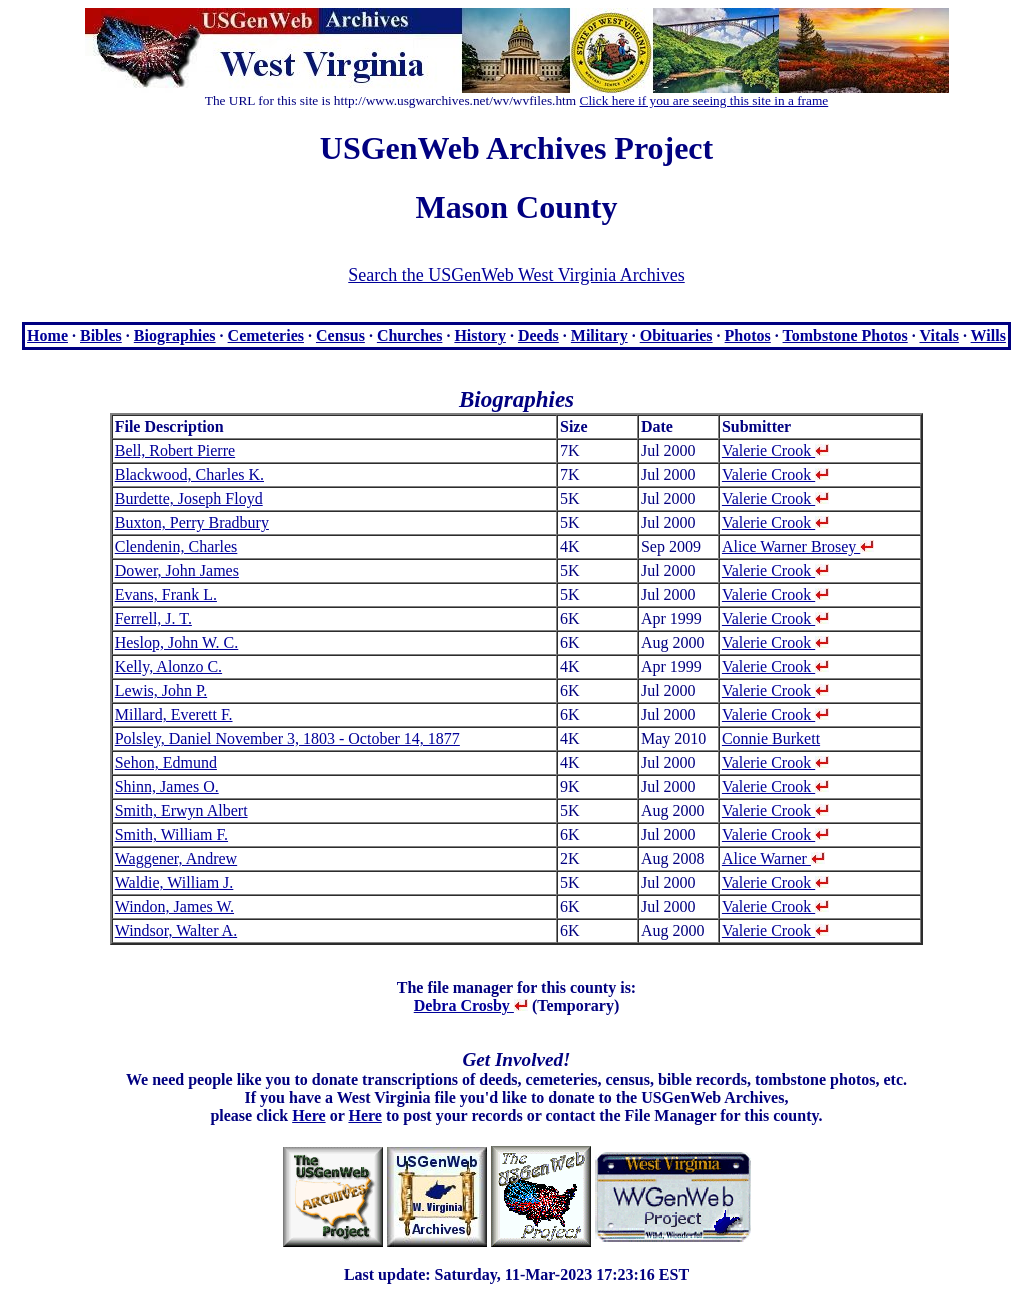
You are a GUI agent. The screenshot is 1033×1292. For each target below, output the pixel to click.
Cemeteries (266, 335)
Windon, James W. (174, 906)
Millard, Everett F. (174, 714)
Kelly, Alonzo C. (168, 666)
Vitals (938, 335)
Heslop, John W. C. (177, 642)
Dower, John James (177, 570)
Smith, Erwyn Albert (181, 810)
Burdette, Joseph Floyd (189, 498)
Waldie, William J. (174, 882)
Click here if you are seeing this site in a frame (704, 100)
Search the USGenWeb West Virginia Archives (516, 275)
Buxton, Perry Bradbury (192, 522)
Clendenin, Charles (176, 546)
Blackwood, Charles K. (189, 474)
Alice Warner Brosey (798, 546)
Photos (748, 335)
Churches (410, 335)
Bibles (101, 335)
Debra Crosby (471, 1005)
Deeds (538, 335)
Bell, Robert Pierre (175, 450)
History (480, 335)
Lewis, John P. (161, 690)
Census (340, 335)
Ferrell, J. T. (153, 618)
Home (47, 335)
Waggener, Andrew (176, 858)
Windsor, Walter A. (176, 930)
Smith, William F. (171, 834)
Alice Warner (773, 858)
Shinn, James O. (167, 786)
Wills (988, 335)
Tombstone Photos (845, 335)
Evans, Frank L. (166, 594)
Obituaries (676, 335)
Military (599, 335)
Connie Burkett (771, 738)
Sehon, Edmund (166, 762)
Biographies (175, 335)
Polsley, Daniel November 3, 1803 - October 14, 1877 (287, 738)
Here (308, 1115)
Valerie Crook (775, 450)
